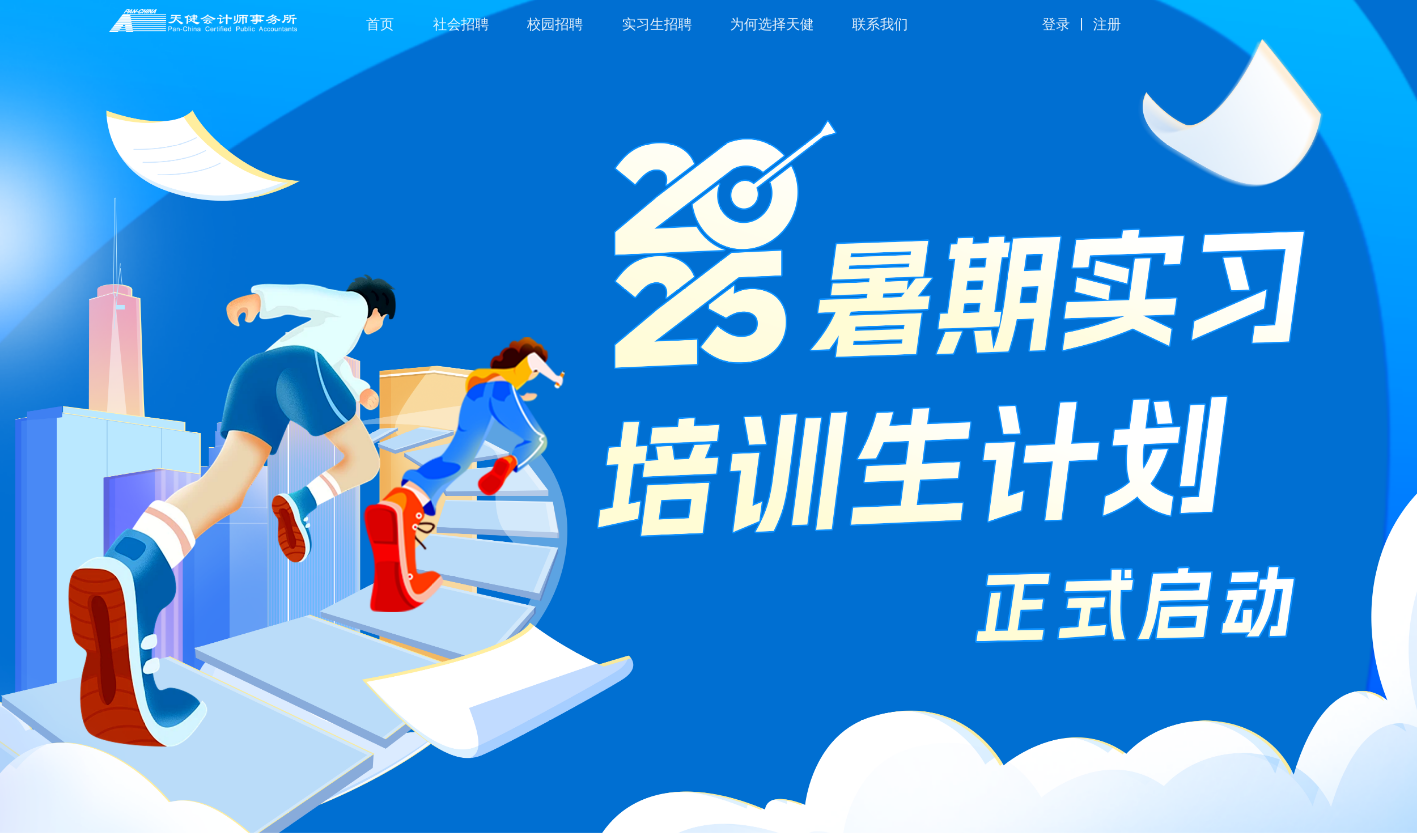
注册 (1107, 24)
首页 (380, 24)
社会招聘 (461, 24)
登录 (1056, 24)
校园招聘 (555, 24)
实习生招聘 (657, 24)
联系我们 (880, 24)
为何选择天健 (772, 24)
